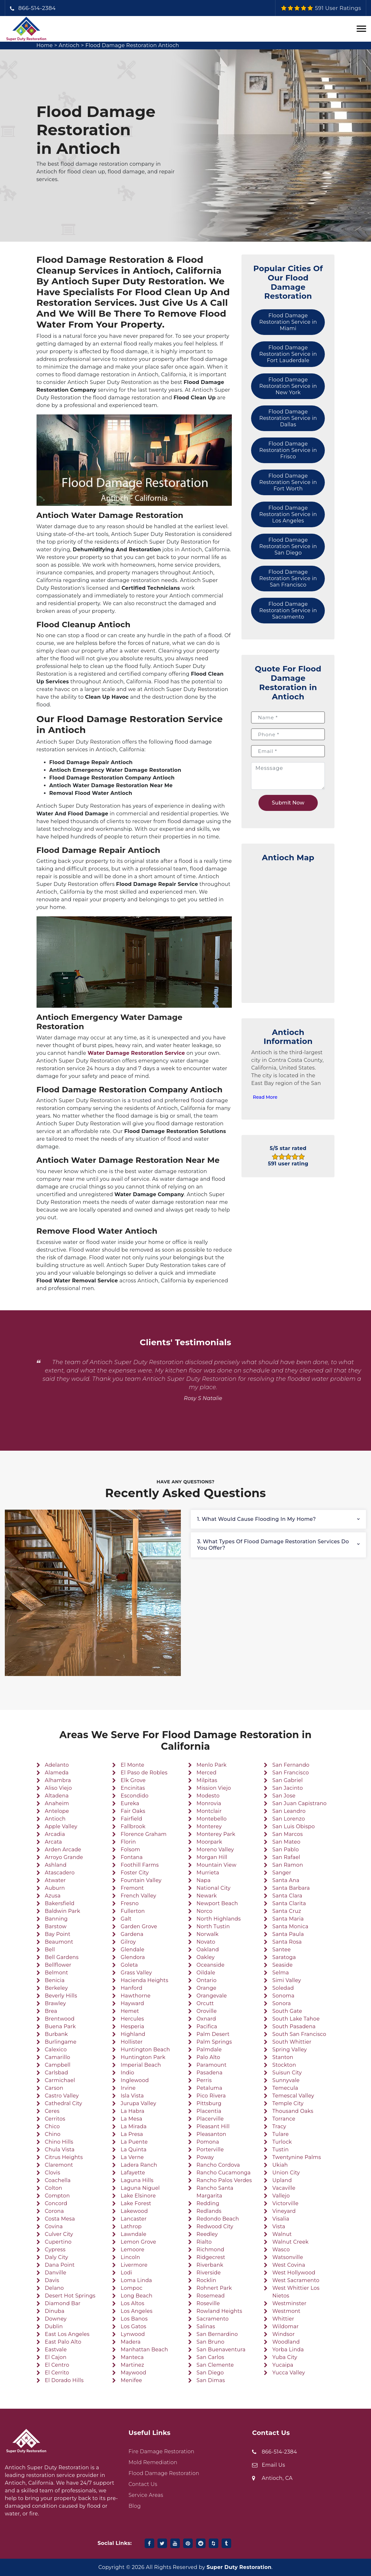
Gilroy (128, 1942)
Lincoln (130, 2257)
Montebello (212, 1819)
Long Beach (136, 2296)
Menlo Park (212, 1765)
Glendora (133, 1957)
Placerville (210, 2119)
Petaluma (209, 2088)
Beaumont (59, 1942)
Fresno (130, 1903)
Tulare (280, 2134)
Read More (265, 1097)
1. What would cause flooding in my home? (256, 1519)
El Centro (57, 2365)
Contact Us (143, 2484)
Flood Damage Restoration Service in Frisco (288, 450)
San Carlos (210, 2357)
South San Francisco (299, 2034)
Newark (207, 1896)
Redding (208, 2203)
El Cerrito (57, 2373)
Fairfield (131, 1819)
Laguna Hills (137, 2180)
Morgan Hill (212, 1857)
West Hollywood (293, 2273)
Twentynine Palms (296, 2157)
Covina (54, 2226)
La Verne (132, 2157)
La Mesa (131, 2119)
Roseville (208, 2303)
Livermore (134, 2265)
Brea (51, 2011)
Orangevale (212, 1996)
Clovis (52, 2173)
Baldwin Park (62, 1911)
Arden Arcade (63, 1850)
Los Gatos (133, 2326)
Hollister (132, 2042)
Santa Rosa (287, 1942)
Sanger (281, 1873)
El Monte (132, 1765)
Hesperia (132, 2026)
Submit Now (288, 803)
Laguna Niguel (140, 2188)
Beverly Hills (61, 1996)
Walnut (282, 2234)
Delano (54, 2288)
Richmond (210, 2250)
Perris (204, 2080)
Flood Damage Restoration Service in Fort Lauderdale (288, 354)
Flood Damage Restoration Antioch (132, 45)
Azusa (53, 1896)
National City (214, 1888)
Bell (50, 1950)
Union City (286, 2173)
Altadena (57, 1796)
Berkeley (56, 1988)
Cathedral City (63, 2103)
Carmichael (60, 2080)
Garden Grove (139, 1926)
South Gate (287, 2011)
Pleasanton (211, 2134)
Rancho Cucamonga (224, 2173)
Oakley (206, 1957)
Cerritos (55, 2119)
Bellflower (58, 1965)
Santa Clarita (289, 1903)
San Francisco (290, 1773)
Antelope (57, 1811)
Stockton (284, 2065)
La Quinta (134, 2150)
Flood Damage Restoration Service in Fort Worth (288, 482)
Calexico (56, 2050)
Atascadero (60, 1873)
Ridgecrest (211, 2257)
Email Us (273, 2465)
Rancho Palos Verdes (224, 2180)
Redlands (209, 2211)
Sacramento (213, 2319)
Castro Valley (62, 2096)
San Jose (283, 1796)
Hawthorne (135, 1996)
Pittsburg (209, 2103)
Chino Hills (59, 2142)
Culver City (59, 2234)
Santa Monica (290, 1926)
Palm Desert (213, 2034)
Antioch (69, 45)
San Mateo (286, 1842)
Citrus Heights (64, 2157)
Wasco (281, 2250)
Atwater (55, 1880)
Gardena (132, 1934)
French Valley (138, 1896)
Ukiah (280, 2165)
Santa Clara (287, 1896)
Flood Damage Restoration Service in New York (288, 386)
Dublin (54, 2326)
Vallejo (281, 2196)
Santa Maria (288, 1919)
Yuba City (284, 2357)
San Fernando (290, 1765)
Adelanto (57, 1765)
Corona (54, 2211)
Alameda (57, 1773)
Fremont (132, 1888)
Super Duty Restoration (239, 2567)
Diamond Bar (62, 2303)
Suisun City (287, 2073)
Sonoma (283, 1996)
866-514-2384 (37, 8)
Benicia (55, 1980)
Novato (206, 1942)
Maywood (133, 2373)
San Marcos (287, 1834)
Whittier (283, 2319)
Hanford (131, 1988)
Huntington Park (143, 2057)
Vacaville (283, 2188)
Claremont (59, 2165)
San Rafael (286, 1857)
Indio (127, 2073)
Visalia (280, 2219)
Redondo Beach (218, 2219)
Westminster (289, 2303)
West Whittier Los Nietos (295, 2292)
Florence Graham (143, 1834)
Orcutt (205, 2003)
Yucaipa (282, 2365)
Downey (56, 2319)
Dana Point (60, 2265)
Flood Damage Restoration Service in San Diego (288, 546)
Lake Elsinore (138, 2196)
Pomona (208, 2142)
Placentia (209, 2111)
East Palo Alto (63, 2342)
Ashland (56, 1865)
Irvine (128, 2088)
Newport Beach (217, 1903)
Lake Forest (136, 2203)
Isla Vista (132, 2096)
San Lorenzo (288, 1819)
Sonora (281, 2003)
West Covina (288, 2265)
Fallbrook (133, 1826)
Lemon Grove (138, 2242)
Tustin (280, 2150)
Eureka (130, 1803)
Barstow (56, 1926)
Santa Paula (288, 1934)
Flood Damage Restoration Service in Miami (288, 322)
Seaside (282, 1965)
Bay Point (58, 1934)
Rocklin (206, 2280)
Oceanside (210, 1965)
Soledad (283, 1988)
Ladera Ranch (139, 2165)
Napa (204, 1880)
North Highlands (219, 1919)
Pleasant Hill (213, 2126)
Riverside (209, 2273)
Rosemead (211, 2296)
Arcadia (55, 1834)
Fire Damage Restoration (161, 2451)
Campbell (58, 2065)
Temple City (287, 2103)
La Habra (132, 2111)
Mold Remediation (153, 2462)
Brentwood (60, 2019)
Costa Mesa (60, 2219)
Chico (52, 2126)
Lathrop (131, 2226)
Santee (281, 1950)
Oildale (206, 1973)
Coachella (58, 2180)
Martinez (132, 2365)
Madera (130, 2342)
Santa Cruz (286, 1911)
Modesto (208, 1796)
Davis (52, 2280)
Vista (278, 2226)
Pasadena (210, 2073)
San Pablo (285, 1850)
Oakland (208, 1950)
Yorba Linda (288, 2350)
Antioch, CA (277, 2478)
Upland (282, 2180)
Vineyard (284, 2211)
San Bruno (210, 2342)
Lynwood (133, 2334)
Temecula (285, 2088)
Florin (128, 1842)
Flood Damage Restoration (164, 2473)
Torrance (283, 2119)
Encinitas (133, 1788)
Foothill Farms (140, 1865)
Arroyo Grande (64, 1857)
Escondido (134, 1796)
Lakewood (134, 2211)
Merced (206, 1773)
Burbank (56, 2034)
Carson (54, 2088)
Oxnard (206, 2019)
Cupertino (58, 2242)
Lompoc (131, 2288)
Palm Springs (214, 2042)
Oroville (207, 2011)
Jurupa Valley (138, 2103)
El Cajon (56, 2357)
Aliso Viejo (58, 1788)
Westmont (286, 2311)
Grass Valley (136, 1973)
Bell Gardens (62, 1957)
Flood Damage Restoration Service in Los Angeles (288, 514)
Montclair (209, 1811)
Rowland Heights (219, 2311)
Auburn (55, 1888)
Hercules (132, 2019)
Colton (53, 2188)
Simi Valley (286, 1980)
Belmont (56, 1973)
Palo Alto (208, 2057)
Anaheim (57, 1803)
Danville (55, 2273)
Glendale (132, 1950)
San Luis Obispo (293, 1826)
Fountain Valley (141, 1880)
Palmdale (209, 2050)
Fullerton (133, 1911)
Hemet (130, 2011)
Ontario (207, 1980)
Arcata (53, 1842)
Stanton (282, 2057)
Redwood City (215, 2226)
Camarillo (57, 2057)
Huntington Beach (145, 2050)
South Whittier (291, 2042)
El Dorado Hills (64, 2380)
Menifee (131, 2380)
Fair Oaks (133, 1811)
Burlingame (61, 2042)
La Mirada (134, 2126)
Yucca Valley (288, 2373)
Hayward (132, 2003)
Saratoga (284, 1957)
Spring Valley (289, 2050)
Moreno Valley (215, 1850)
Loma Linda (136, 2280)
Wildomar (285, 2326)
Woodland (286, 2342)
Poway (205, 2157)
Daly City (56, 2257)
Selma (280, 1973)
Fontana (132, 1857)
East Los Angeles (67, 2334)
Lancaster (134, 2219)
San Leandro (289, 1811)
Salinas (206, 2326)
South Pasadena (294, 2026)
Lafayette (133, 2173)
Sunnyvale (285, 2080)
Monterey (209, 1826)
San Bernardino (217, 2334)
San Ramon (287, 1865)
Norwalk (208, 1934)
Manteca (132, 2357)
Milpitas (207, 1780)
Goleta (129, 1965)
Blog (135, 2506)
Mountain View (216, 1865)
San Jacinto (287, 1788)
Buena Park (60, 2026)
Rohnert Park (214, 2288)
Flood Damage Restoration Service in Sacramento (288, 610)
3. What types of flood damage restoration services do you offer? (273, 1544)
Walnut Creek (290, 2242)
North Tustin (213, 1926)
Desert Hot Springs (70, 2296)
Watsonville (287, 2257)
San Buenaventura (221, 2350)
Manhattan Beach (144, 2350)
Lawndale (133, 2234)
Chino (53, 2134)
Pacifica (207, 2026)
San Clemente (215, 2365)
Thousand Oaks (292, 2111)
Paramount (212, 2065)
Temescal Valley (293, 2096)
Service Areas (146, 2495)
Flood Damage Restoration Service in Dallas (288, 418)
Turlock (282, 2142)
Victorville (285, 2203)
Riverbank (210, 2265)
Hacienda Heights (144, 1980)
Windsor (283, 2334)
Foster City (135, 1873)
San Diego (210, 2373)
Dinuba (54, 2311)
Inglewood (135, 2080)
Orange (206, 1988)
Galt (126, 1919)
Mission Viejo (214, 1788)
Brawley (55, 2003)
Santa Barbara (291, 1888)
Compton (57, 2196)
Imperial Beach (141, 2065)
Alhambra (58, 1780)
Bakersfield (59, 1903)
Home (45, 45)
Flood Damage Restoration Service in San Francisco (288, 578)
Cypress (55, 2250)
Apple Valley (61, 1826)
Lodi (126, 2273)
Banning (56, 1919)
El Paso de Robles (144, 1773)
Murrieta (208, 1873)
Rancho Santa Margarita (215, 2192)
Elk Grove (133, 1780)
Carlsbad (56, 2073)
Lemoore (132, 2250)
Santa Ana (285, 1880)
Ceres (52, 2111)
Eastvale (56, 2350)
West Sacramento (295, 2280)
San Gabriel (287, 1780)
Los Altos (132, 2303)
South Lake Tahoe (296, 2019)
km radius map (288, 929)
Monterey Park (216, 1834)
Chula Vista (60, 2150)
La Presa (132, 2134)
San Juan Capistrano (299, 1803)
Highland (133, 2034)
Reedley (207, 2234)
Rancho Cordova (218, 2165)
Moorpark (209, 1842)
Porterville (210, 2150)
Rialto (204, 2242)
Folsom (130, 1850)
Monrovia (209, 1803)
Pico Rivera (211, 2096)
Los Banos (134, 2319)
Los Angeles (136, 2311)
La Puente (134, 2142)
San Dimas (211, 2380)
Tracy (279, 2126)
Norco (205, 1911)
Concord (56, 2203)
